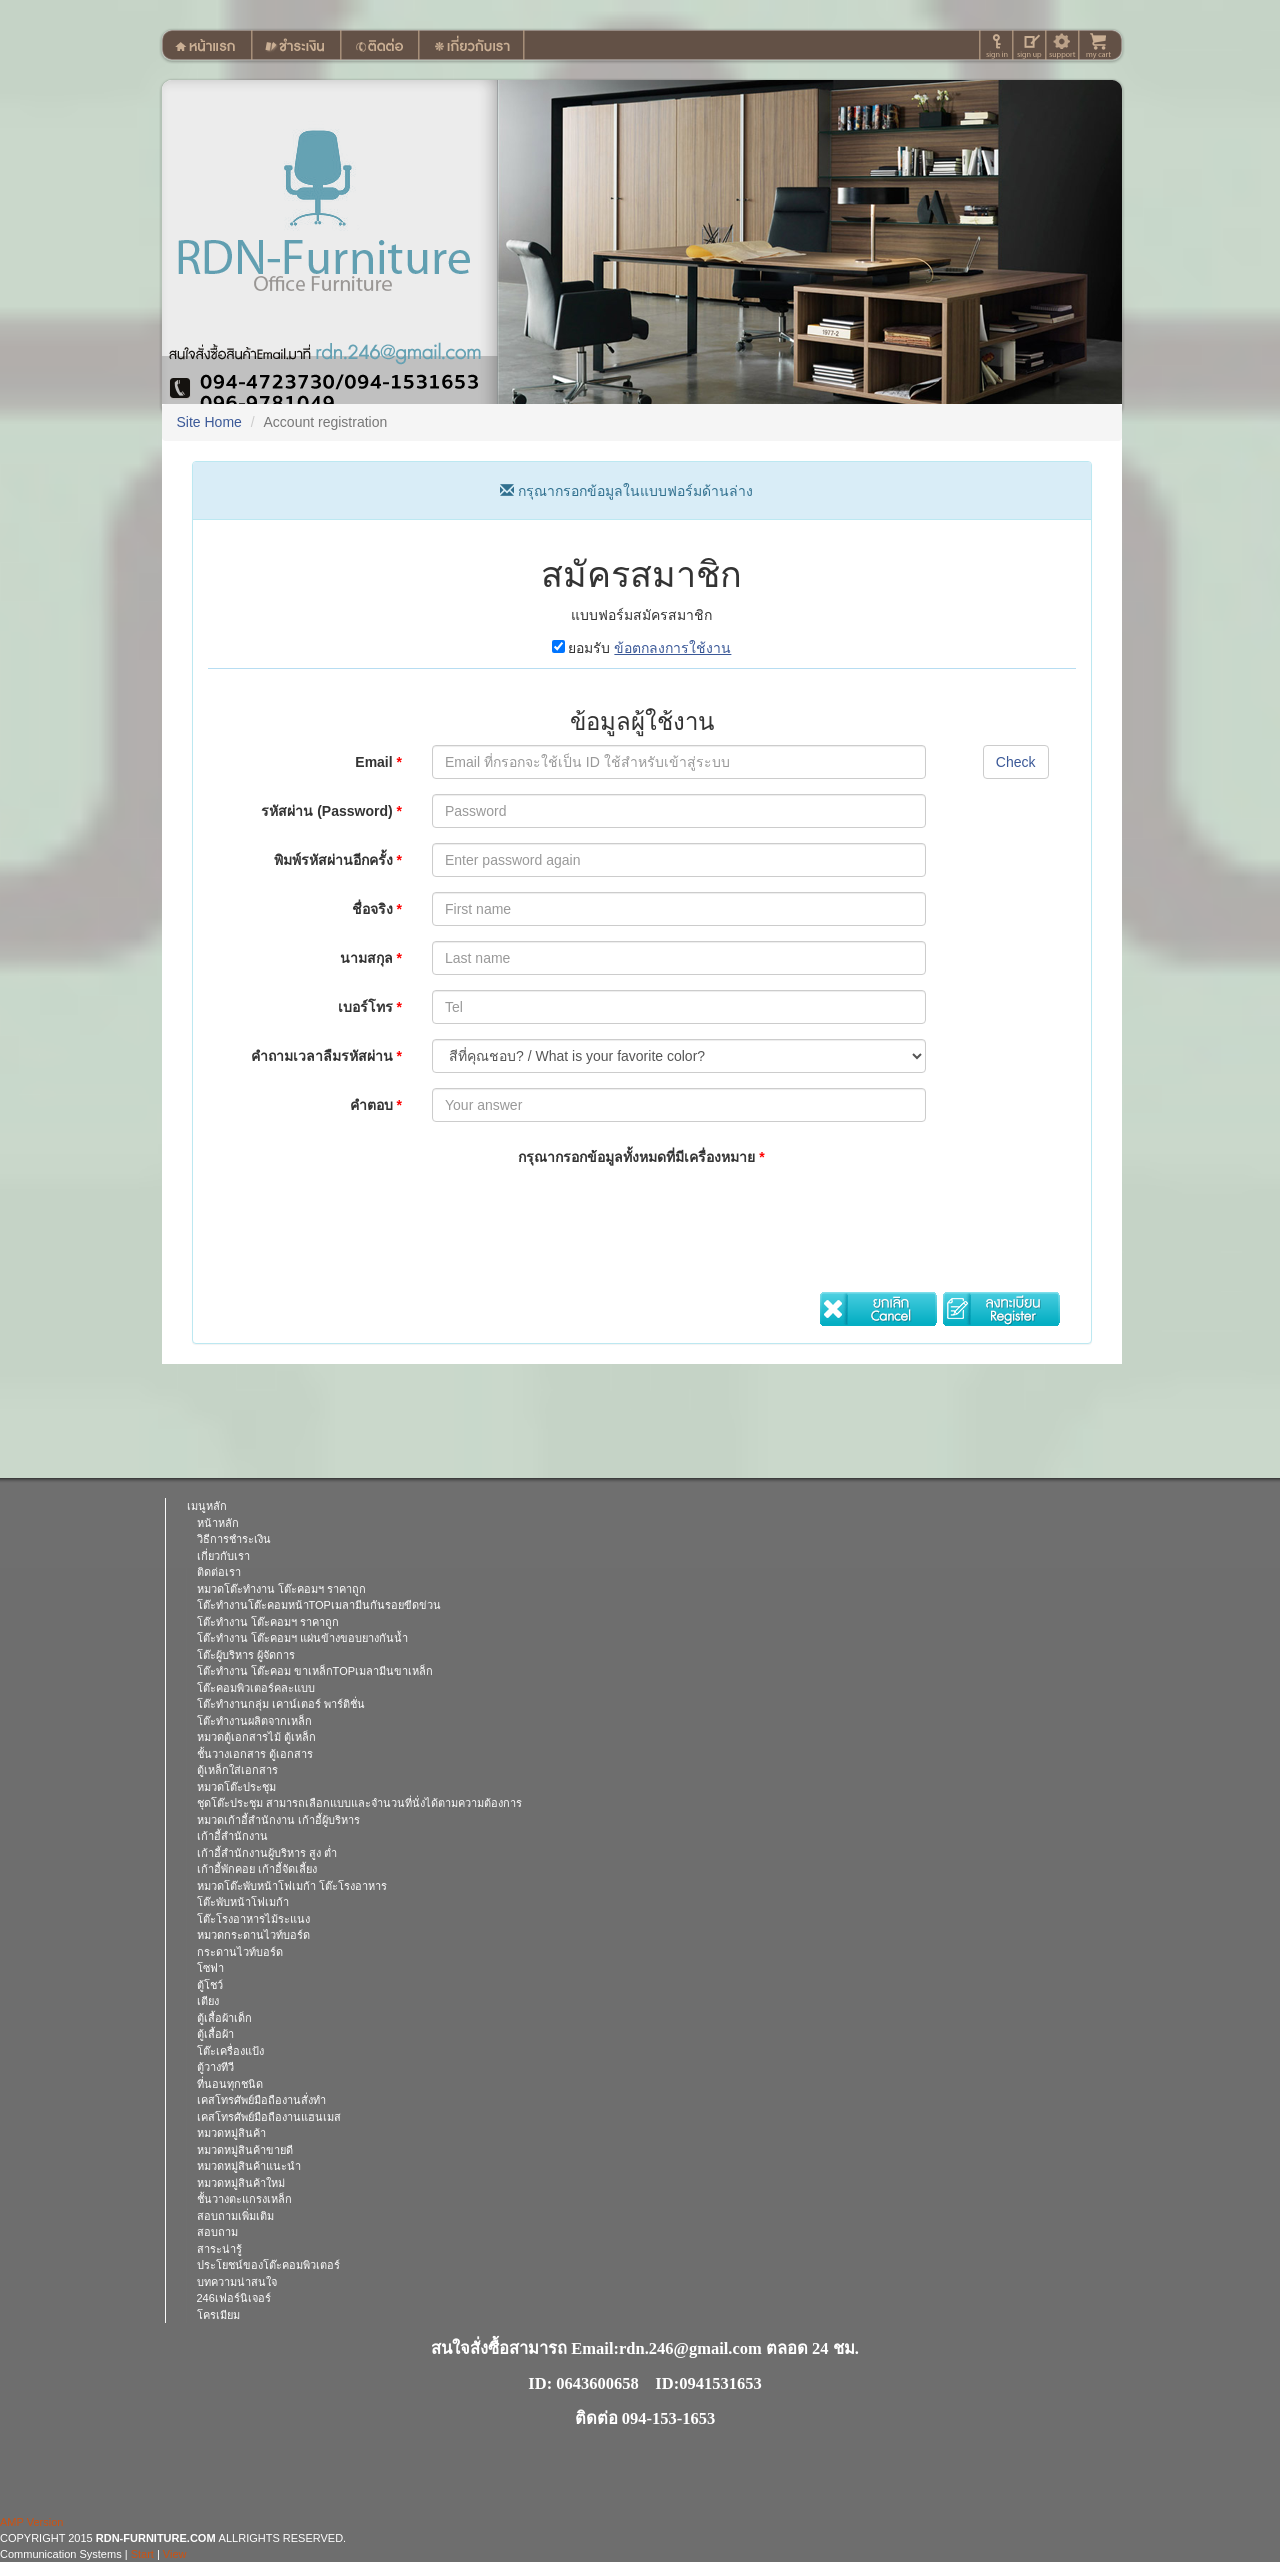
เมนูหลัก (207, 1506)
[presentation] (584, 1216)
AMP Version (31, 2522)
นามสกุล (371, 958)
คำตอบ (376, 1105)
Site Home (209, 422)
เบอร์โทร (370, 1007)
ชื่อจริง (377, 909)
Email (378, 762)
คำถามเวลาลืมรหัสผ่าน (326, 1056)
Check (1016, 762)
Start (142, 2554)
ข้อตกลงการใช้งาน (672, 648)
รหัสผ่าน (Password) (331, 811)
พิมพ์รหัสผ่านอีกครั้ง (338, 860)
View (175, 2554)
